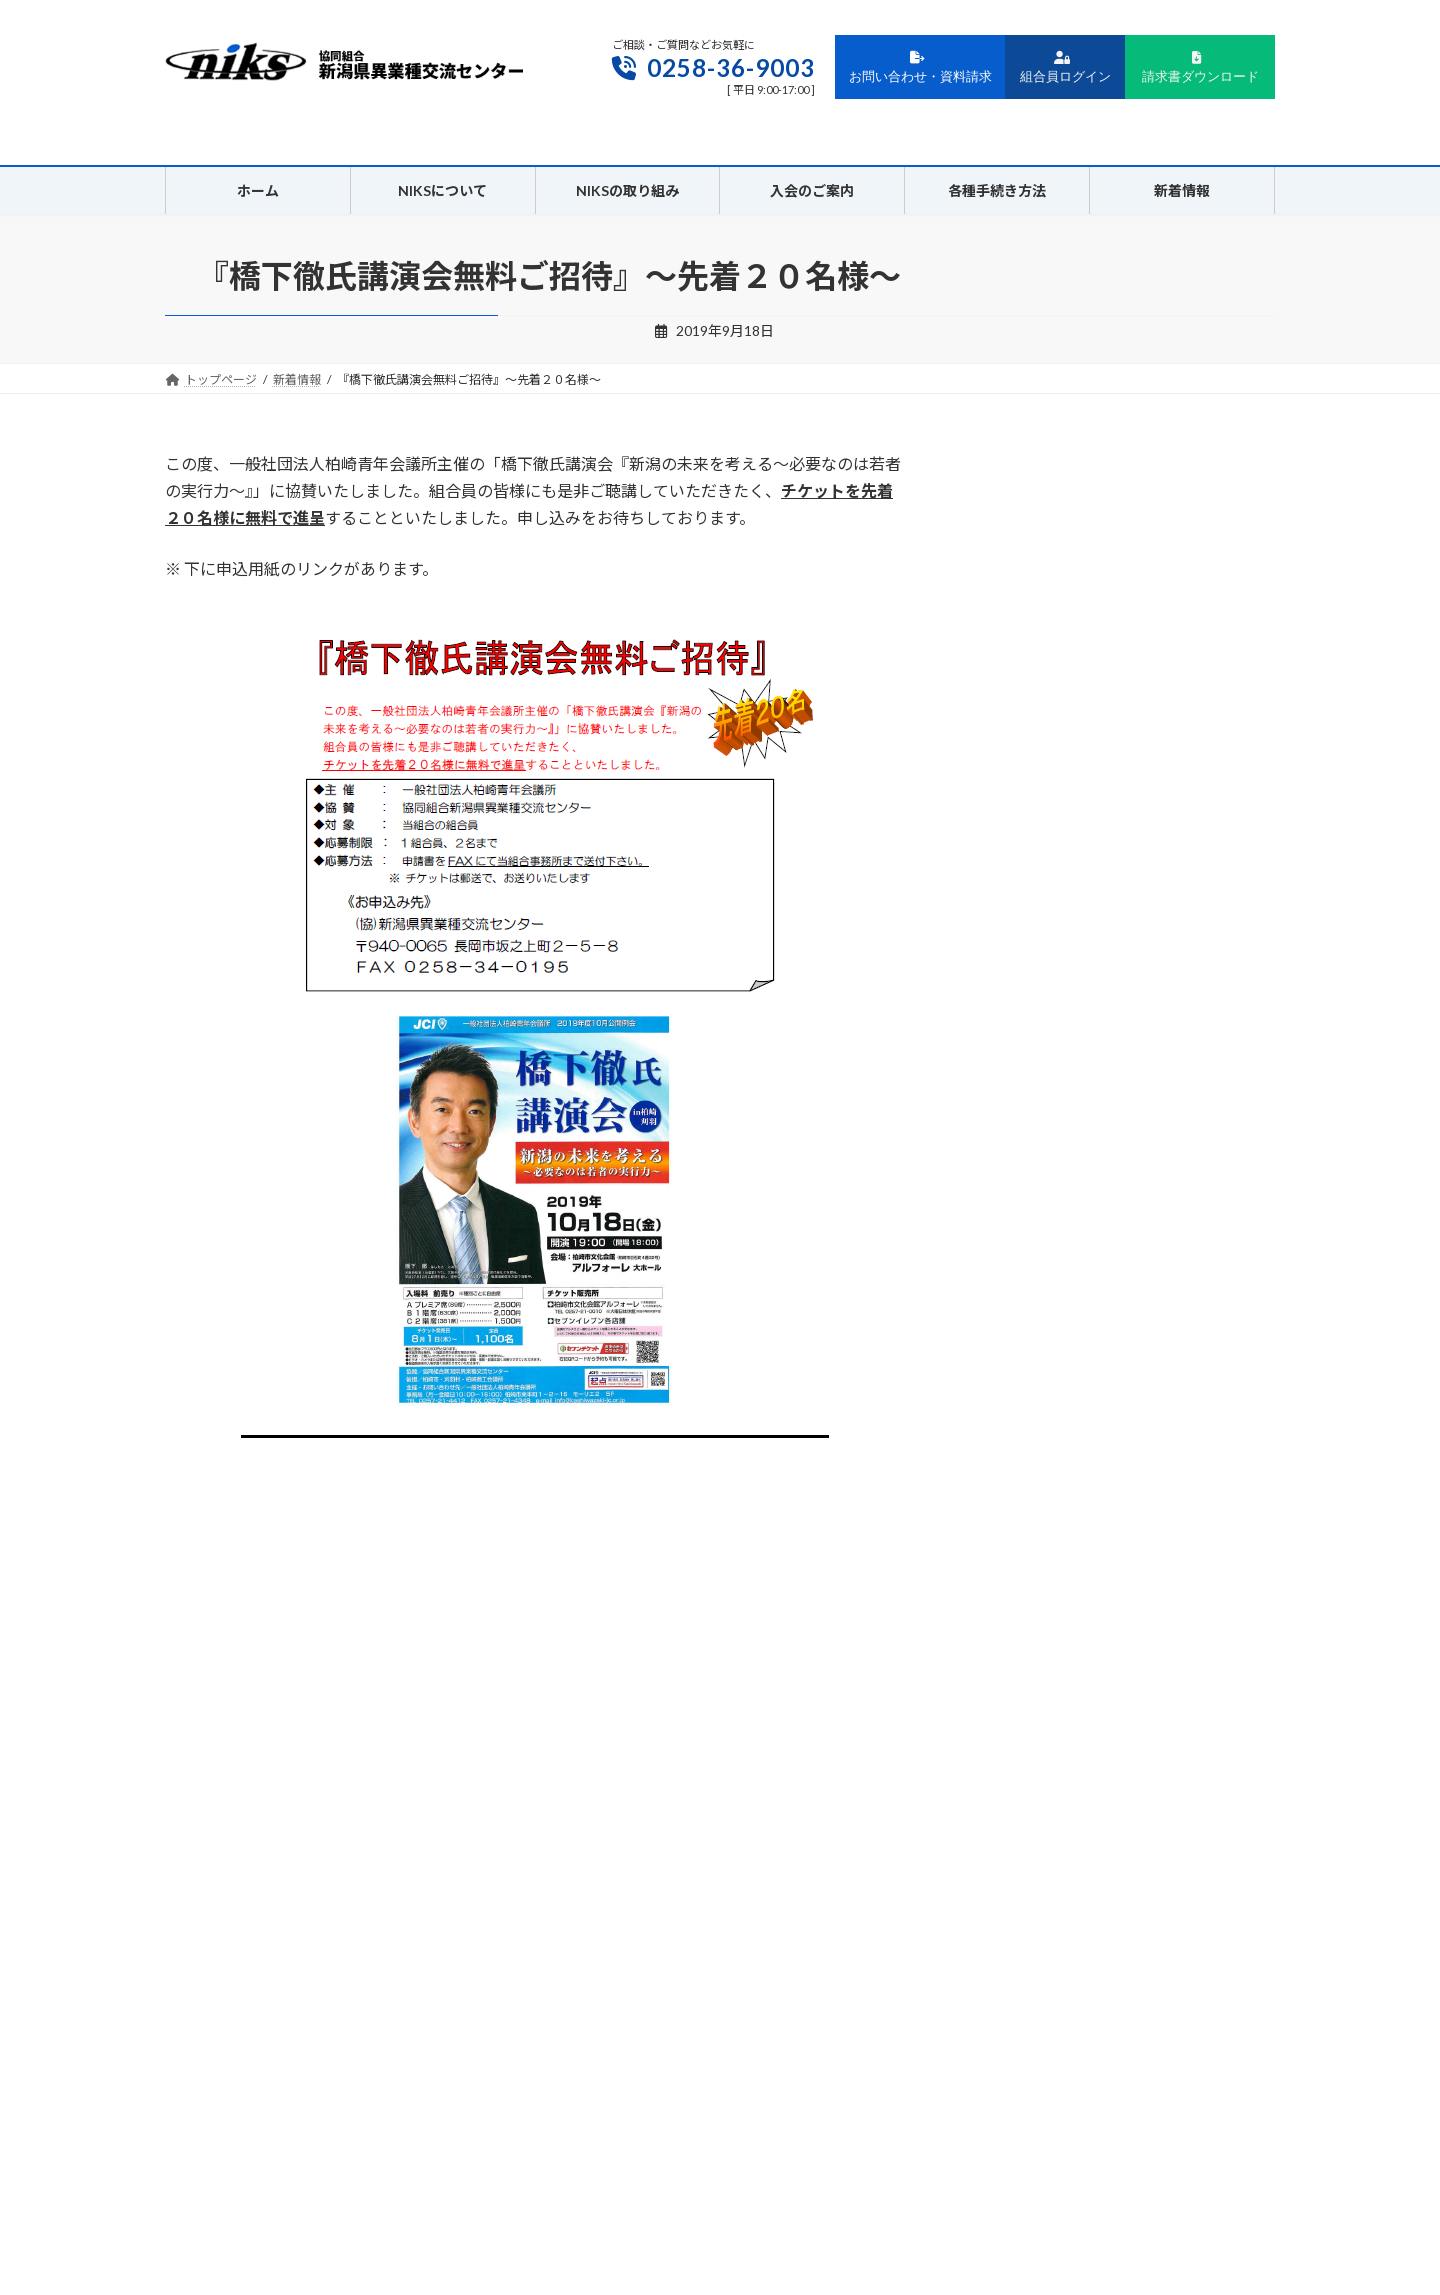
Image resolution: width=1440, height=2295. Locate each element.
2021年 (1004, 1331)
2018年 (1004, 1452)
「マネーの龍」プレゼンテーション (1152, 841)
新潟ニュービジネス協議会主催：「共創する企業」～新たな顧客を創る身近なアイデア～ (372, 1503)
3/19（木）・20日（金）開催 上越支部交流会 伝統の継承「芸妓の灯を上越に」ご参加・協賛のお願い (1119, 639)
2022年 (1004, 1290)
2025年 (1004, 1168)
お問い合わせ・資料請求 (920, 68)
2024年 (1004, 1209)
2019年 (1004, 1412)
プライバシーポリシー (622, 2057)
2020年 (1004, 1371)
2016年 (1004, 1534)
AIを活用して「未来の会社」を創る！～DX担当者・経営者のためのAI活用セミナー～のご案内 (1114, 991)
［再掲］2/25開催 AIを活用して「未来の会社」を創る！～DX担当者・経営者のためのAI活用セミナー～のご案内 (1119, 764)
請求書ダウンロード (1200, 68)
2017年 (1004, 1493)
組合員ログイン (1065, 68)
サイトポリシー (757, 2057)
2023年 (1004, 1249)
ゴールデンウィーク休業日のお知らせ (1103, 536)
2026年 (1004, 1128)
